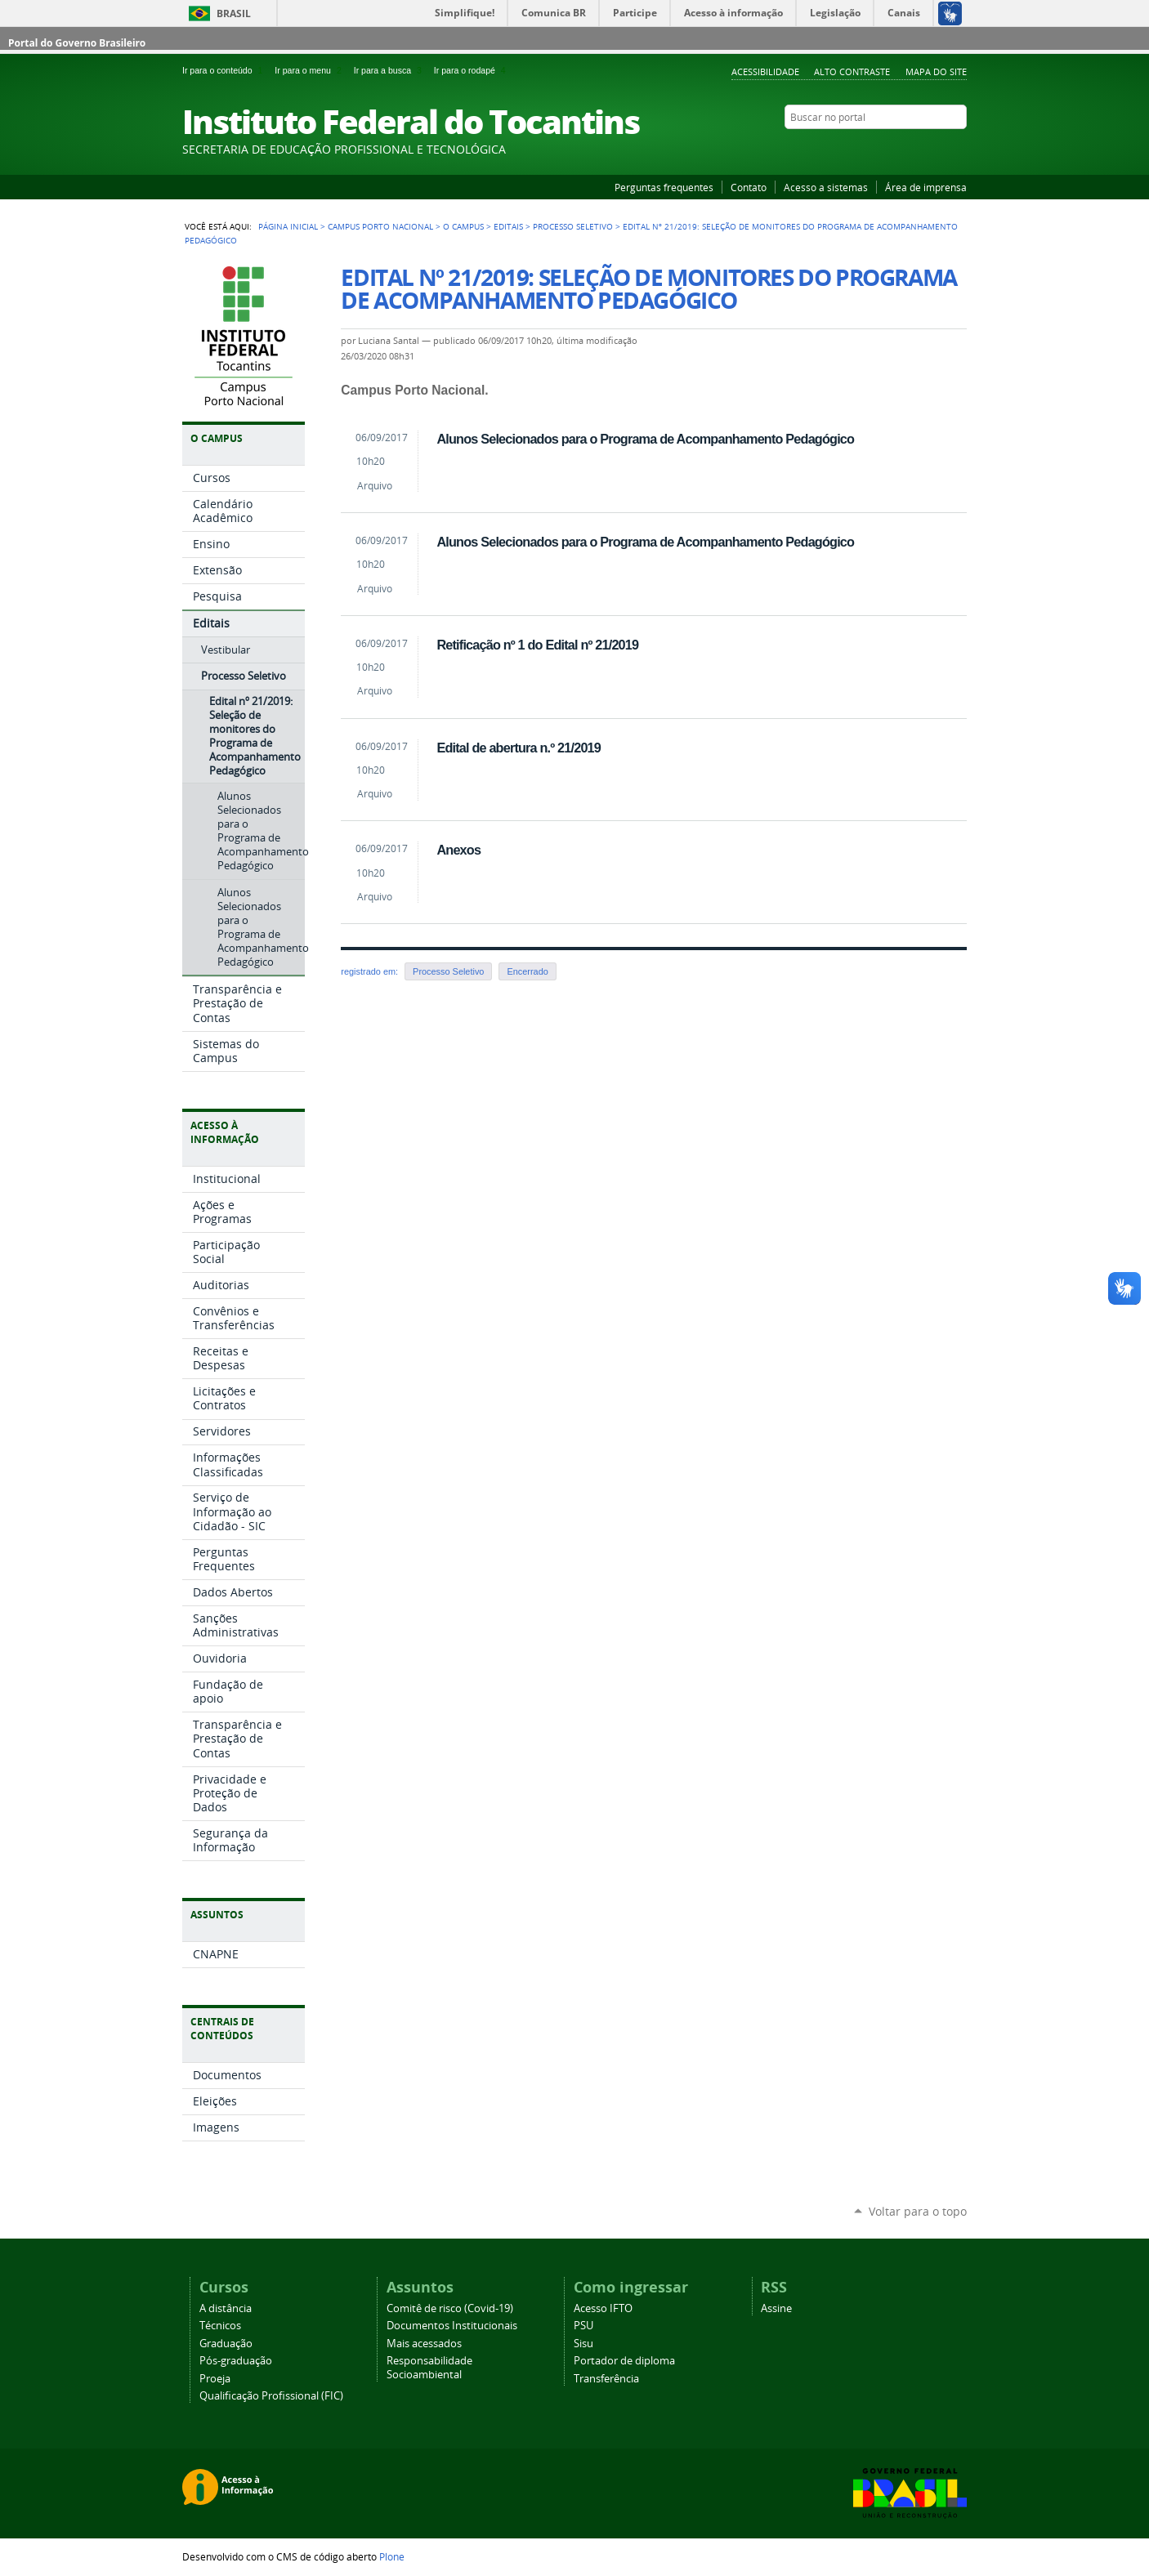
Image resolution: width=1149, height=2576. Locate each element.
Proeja (214, 2379)
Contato (749, 187)
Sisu (583, 2344)
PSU (583, 2326)
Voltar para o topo (918, 2211)
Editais (508, 226)
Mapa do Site (936, 71)
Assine (776, 2308)
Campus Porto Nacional (380, 226)
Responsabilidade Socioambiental (429, 2368)
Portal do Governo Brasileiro (76, 43)
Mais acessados (424, 2344)
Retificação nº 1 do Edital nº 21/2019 (537, 644)
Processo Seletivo (573, 226)
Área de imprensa (926, 187)
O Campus (463, 226)
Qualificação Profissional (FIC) (271, 2396)
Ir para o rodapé (471, 70)
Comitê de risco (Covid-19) (450, 2308)
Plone (392, 2556)
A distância (225, 2308)
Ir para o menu (310, 70)
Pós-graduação (235, 2361)
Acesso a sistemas (826, 187)
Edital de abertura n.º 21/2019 (518, 747)
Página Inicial (288, 226)
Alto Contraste (852, 71)
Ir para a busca (390, 70)
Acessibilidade (765, 71)
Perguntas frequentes (664, 187)
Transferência (606, 2379)
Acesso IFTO (603, 2308)
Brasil (234, 13)
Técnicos (220, 2326)
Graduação (226, 2344)
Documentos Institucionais (452, 2326)
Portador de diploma (624, 2361)
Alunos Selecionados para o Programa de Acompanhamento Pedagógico (645, 438)
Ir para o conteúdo (225, 70)
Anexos (458, 849)
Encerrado (527, 971)
